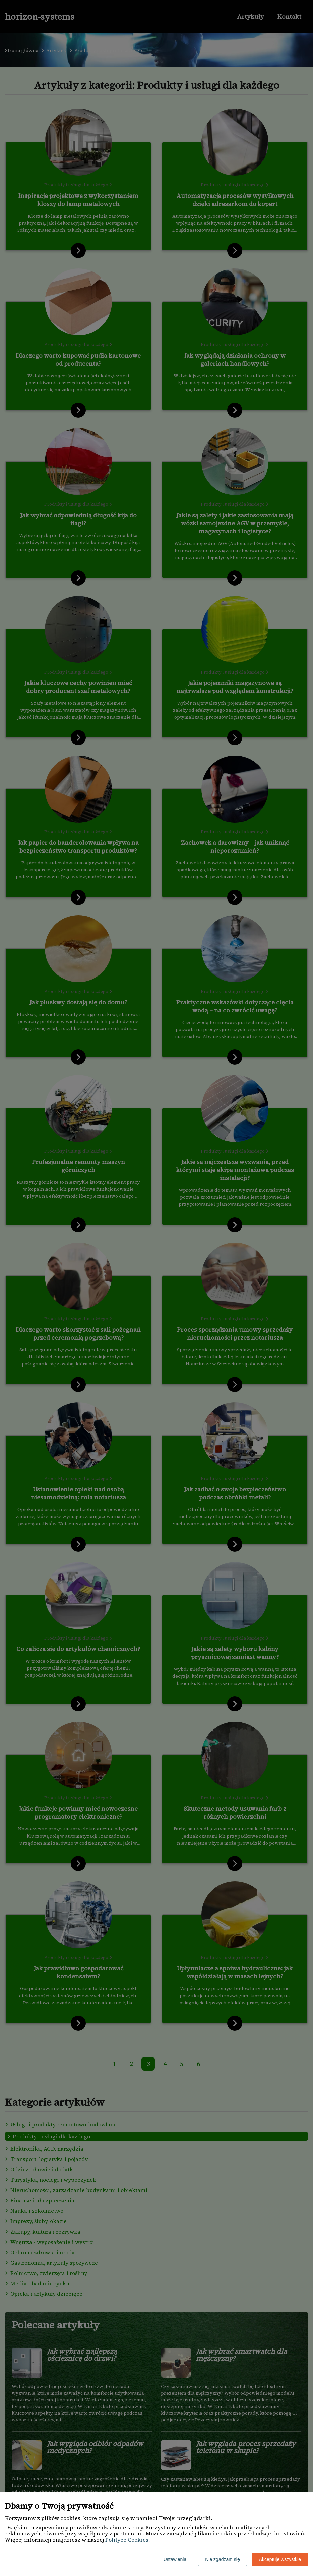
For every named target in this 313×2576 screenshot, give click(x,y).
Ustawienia (175, 2559)
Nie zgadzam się (222, 2559)
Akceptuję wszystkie (280, 2559)
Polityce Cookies (126, 2539)
